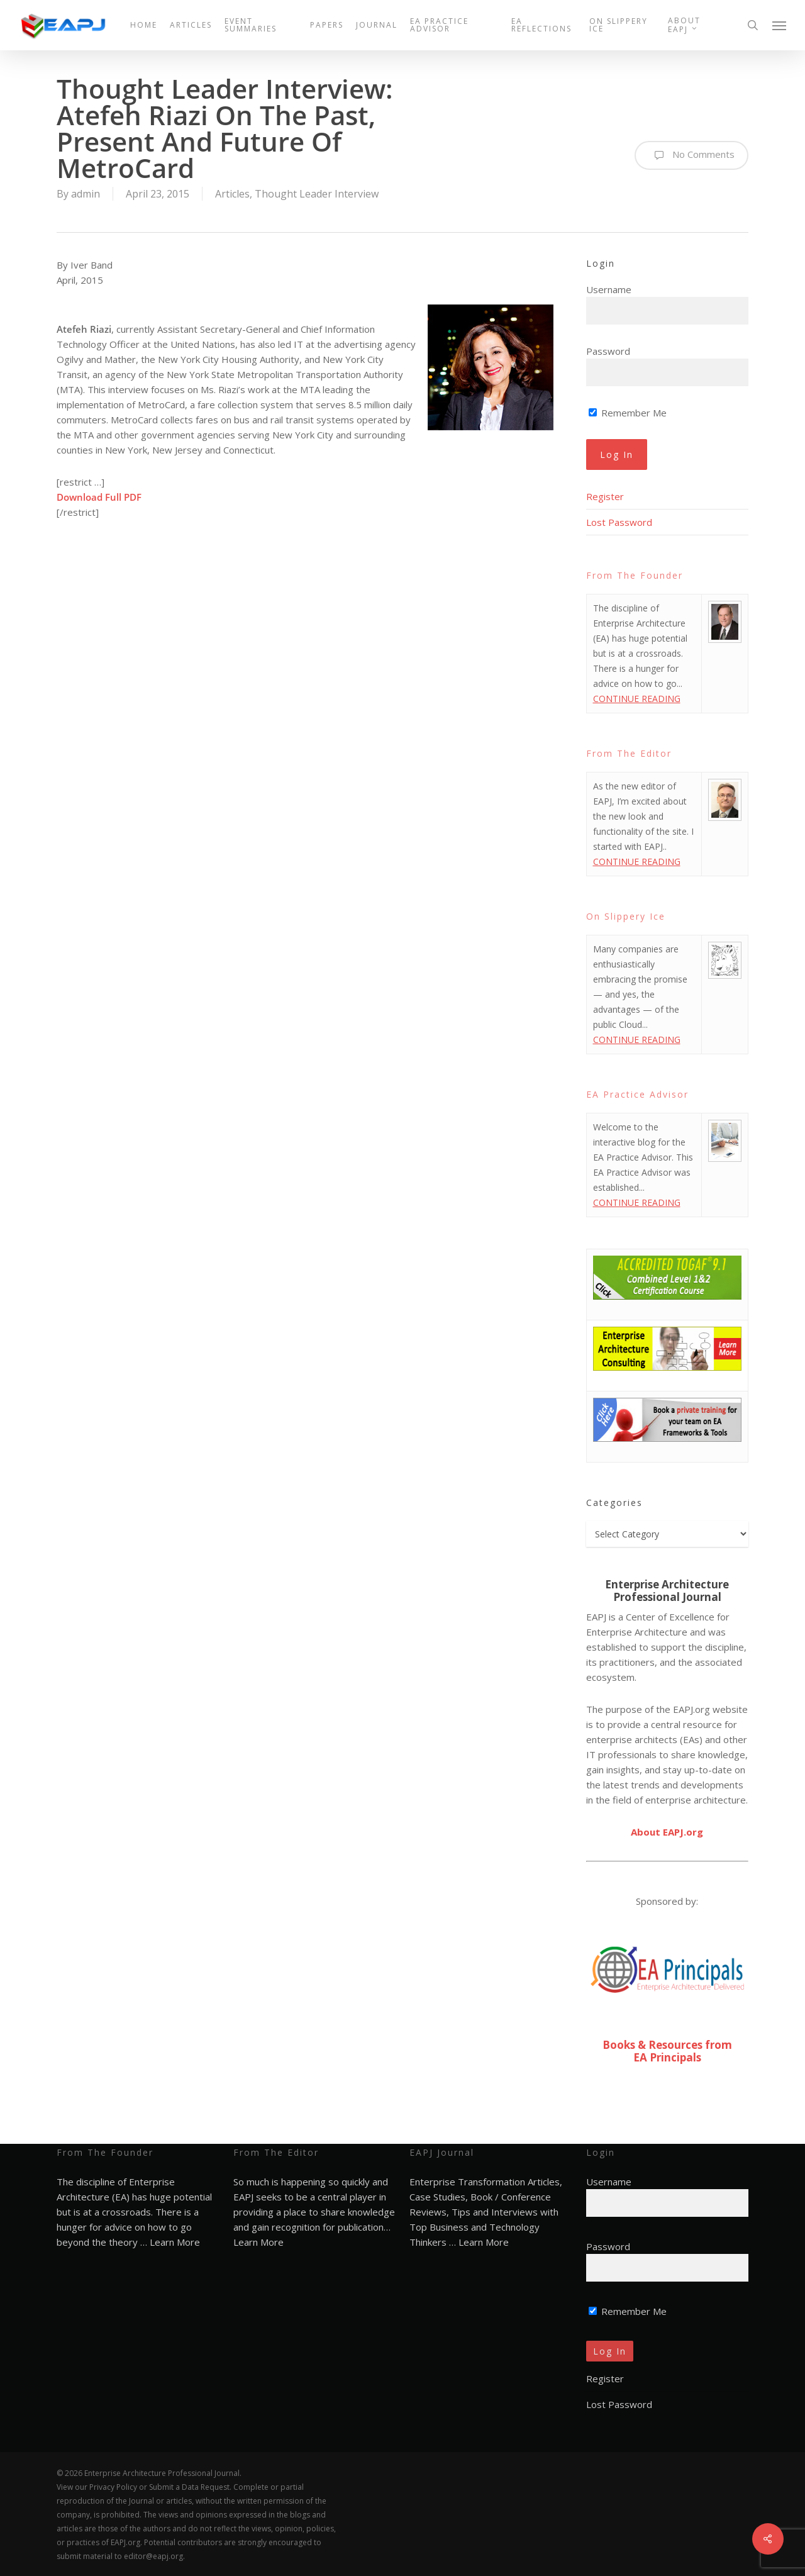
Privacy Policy (113, 2487)
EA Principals (667, 2057)
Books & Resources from (667, 2045)
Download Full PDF (99, 497)
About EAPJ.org (667, 1832)
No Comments (691, 155)
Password (608, 351)
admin (85, 194)
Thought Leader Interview (317, 194)
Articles (232, 194)
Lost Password (619, 522)
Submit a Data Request (189, 2487)
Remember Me (628, 412)
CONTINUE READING (636, 699)
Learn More (175, 2242)
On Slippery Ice (625, 916)
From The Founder (634, 575)
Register (605, 496)
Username (608, 289)
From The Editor (629, 753)
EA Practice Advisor (637, 1094)
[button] (779, 25)
